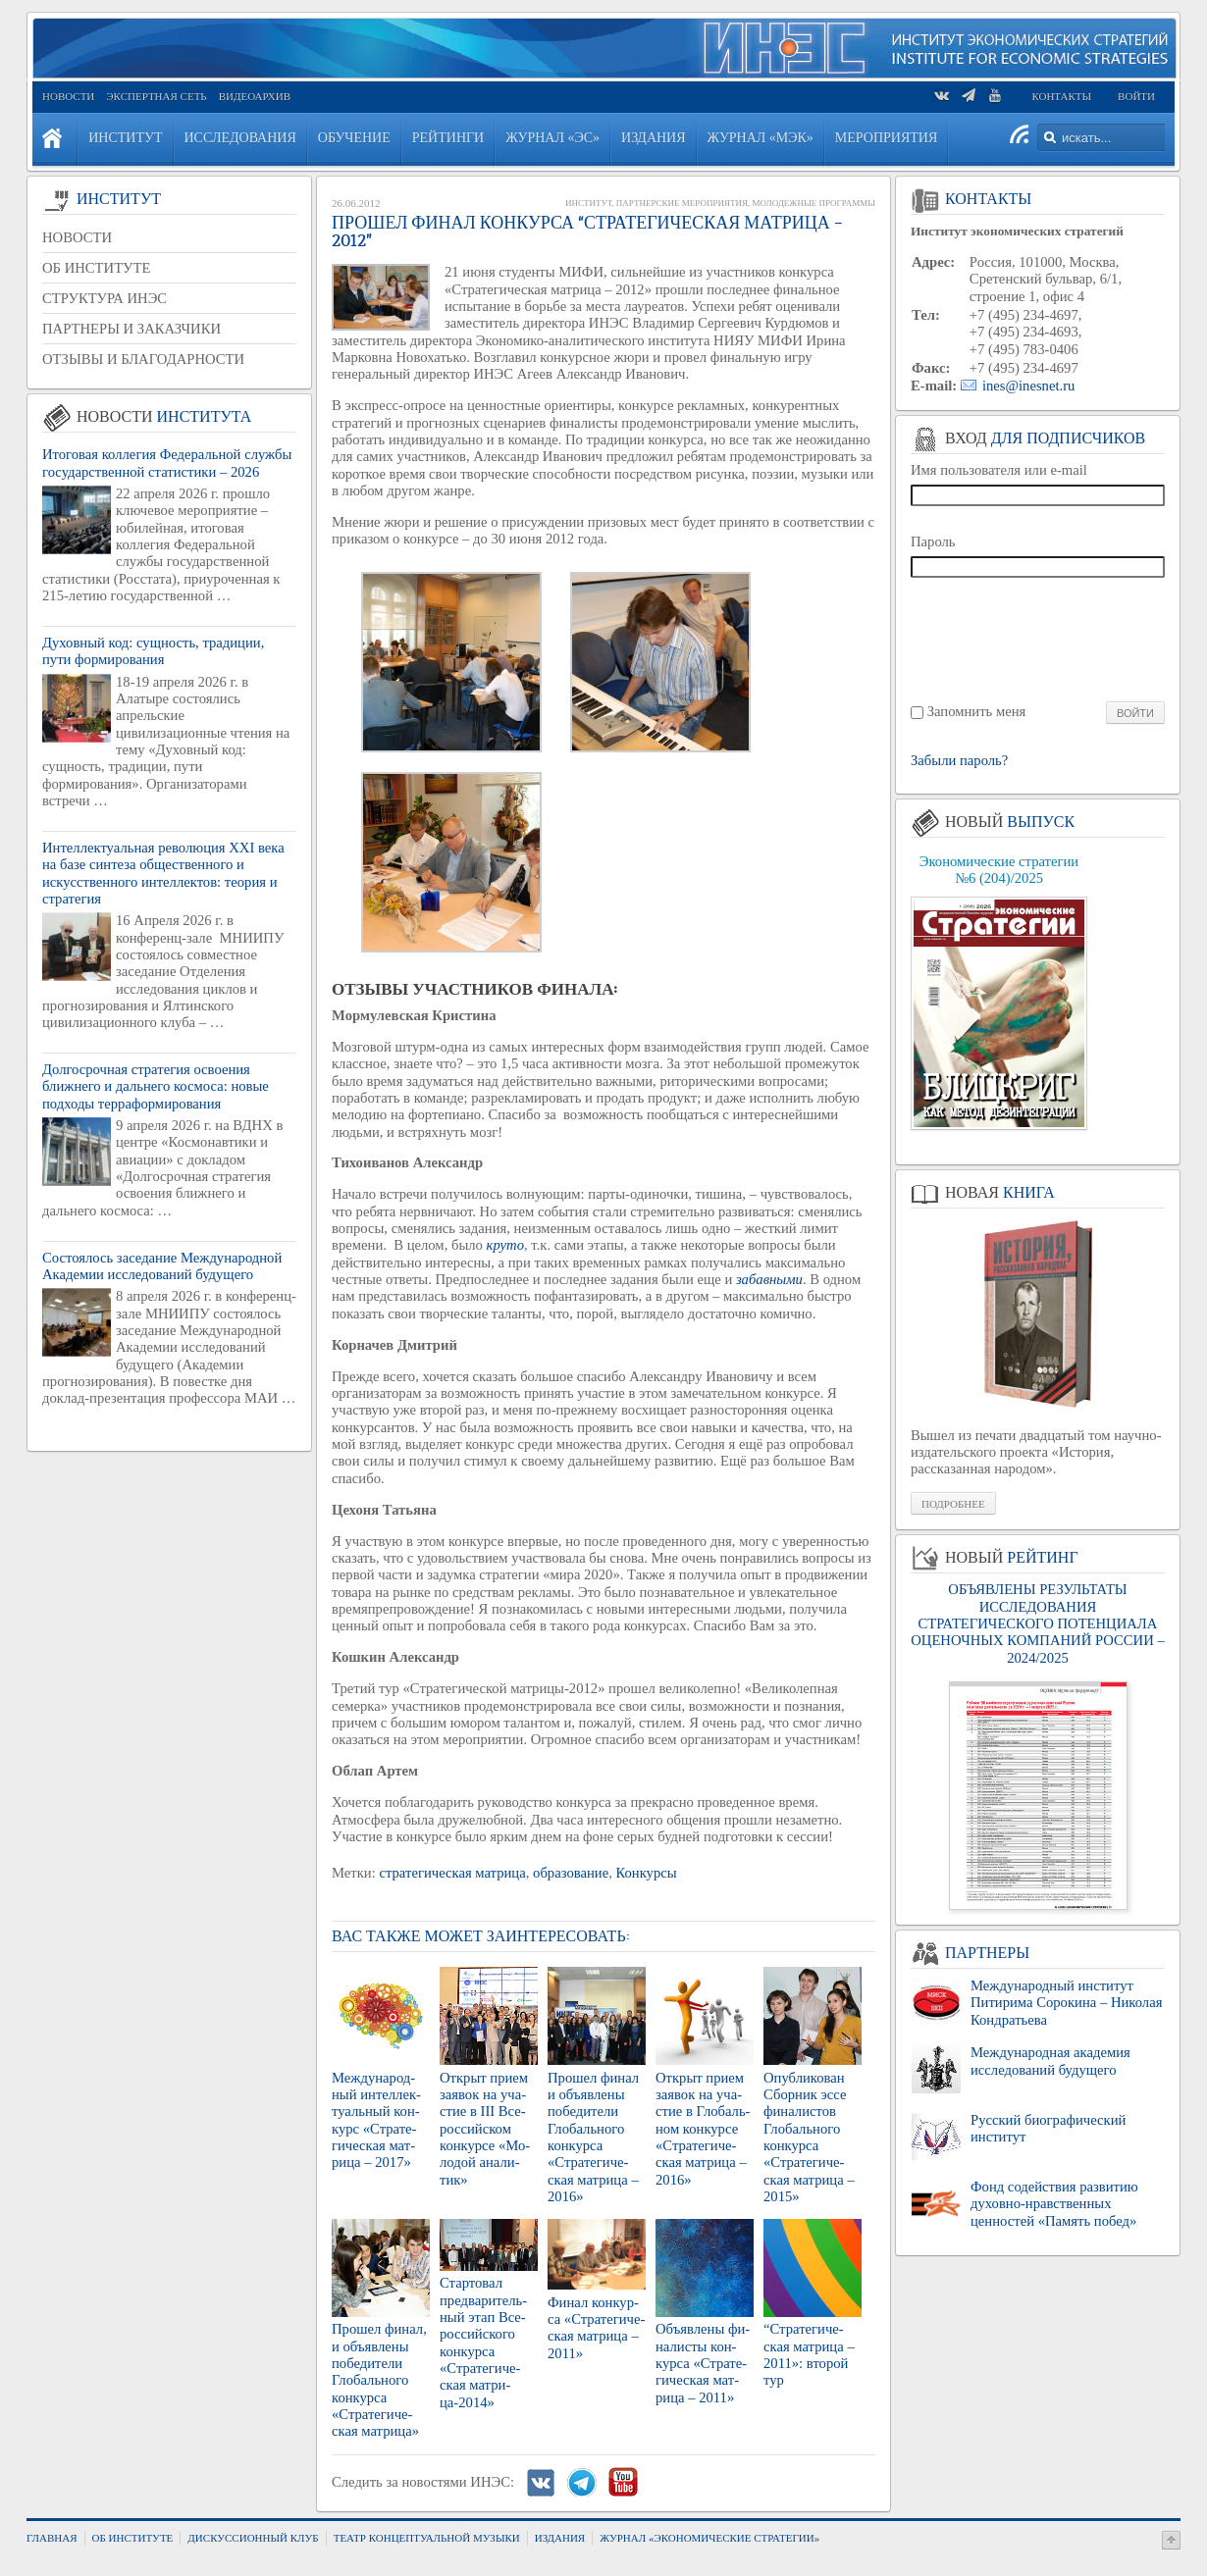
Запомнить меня (976, 711)
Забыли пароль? (959, 760)
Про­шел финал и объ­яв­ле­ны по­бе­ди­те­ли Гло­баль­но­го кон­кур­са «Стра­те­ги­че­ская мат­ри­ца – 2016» (593, 2137)
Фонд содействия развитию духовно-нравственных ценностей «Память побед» (1054, 2204)
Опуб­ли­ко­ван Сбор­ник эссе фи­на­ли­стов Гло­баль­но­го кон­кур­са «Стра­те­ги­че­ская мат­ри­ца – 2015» (809, 2137)
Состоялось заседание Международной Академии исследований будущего (162, 1266)
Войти (1136, 96)
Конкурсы (645, 1872)
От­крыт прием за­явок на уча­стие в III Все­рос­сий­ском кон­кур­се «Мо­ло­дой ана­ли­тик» (485, 2129)
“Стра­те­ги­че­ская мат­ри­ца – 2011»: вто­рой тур (809, 2354)
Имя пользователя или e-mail (999, 470)
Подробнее (953, 1504)
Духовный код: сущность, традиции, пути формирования (153, 651)
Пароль (933, 541)
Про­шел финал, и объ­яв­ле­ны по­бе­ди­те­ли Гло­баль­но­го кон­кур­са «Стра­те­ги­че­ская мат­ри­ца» (379, 2380)
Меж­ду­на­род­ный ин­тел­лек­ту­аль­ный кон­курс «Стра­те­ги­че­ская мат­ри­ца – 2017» (376, 2120)
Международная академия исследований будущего (1050, 2060)
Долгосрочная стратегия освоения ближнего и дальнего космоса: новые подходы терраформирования (155, 1086)
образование (570, 1872)
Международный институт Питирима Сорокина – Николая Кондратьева (1066, 2003)
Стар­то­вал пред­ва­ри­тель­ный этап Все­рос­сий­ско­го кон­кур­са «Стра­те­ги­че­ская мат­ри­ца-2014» (483, 2342)
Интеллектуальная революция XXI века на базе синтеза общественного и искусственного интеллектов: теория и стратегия (163, 873)
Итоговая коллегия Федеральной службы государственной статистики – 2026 (166, 462)
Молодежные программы (813, 203)
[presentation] (1039, 638)
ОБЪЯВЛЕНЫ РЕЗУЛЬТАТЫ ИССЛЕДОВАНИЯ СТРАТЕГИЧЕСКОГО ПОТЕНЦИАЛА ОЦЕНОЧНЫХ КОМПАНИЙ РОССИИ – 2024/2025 (1037, 1623)
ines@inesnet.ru (1029, 385)
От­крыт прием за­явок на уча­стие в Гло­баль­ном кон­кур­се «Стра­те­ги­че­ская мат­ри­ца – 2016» (703, 2129)
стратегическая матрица (452, 1872)
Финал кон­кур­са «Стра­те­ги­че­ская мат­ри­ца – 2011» (596, 2327)
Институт (588, 203)
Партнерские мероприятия (682, 203)
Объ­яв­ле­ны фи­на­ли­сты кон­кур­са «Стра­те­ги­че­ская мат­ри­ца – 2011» (703, 2362)
